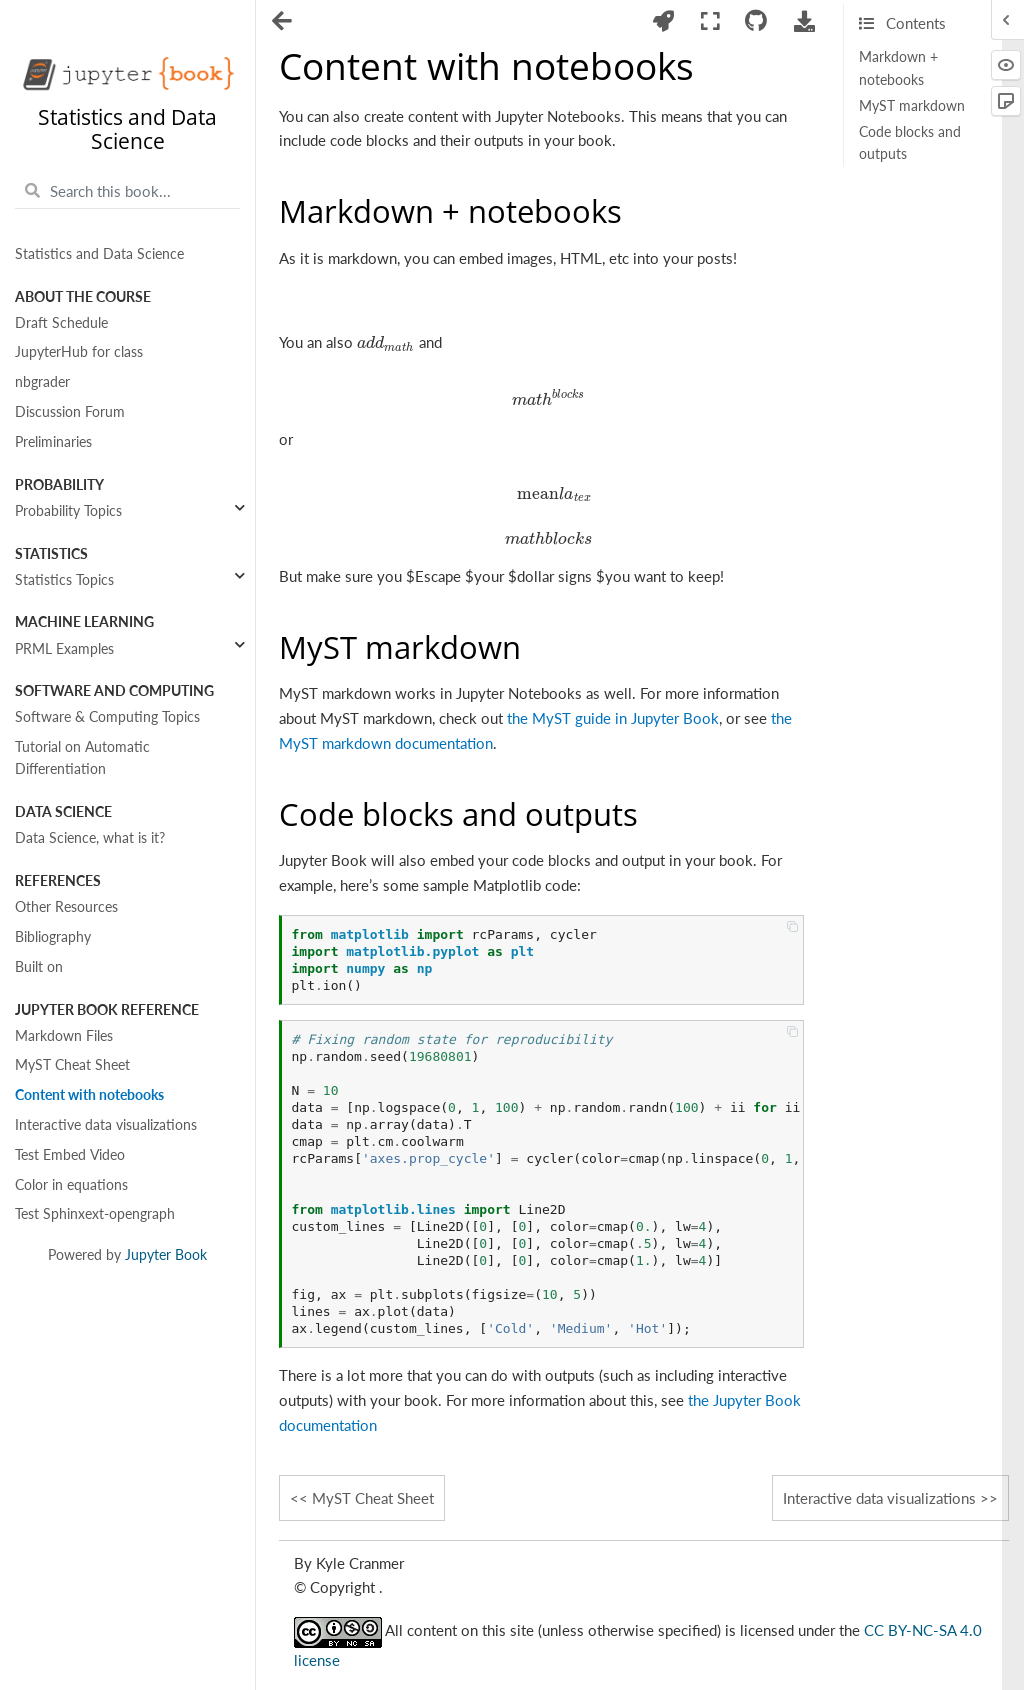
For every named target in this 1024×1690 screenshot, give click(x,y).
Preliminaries (53, 442)
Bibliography (53, 937)
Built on (39, 967)
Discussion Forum (70, 412)
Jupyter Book (166, 1255)
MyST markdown (912, 106)
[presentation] (386, 342)
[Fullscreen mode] (709, 21)
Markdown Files (64, 1036)
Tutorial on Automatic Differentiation (82, 758)
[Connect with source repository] (756, 21)
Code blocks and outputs (910, 143)
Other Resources (66, 907)
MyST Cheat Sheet (72, 1065)
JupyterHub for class (79, 352)
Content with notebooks (89, 1095)
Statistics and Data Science (99, 254)
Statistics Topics (64, 580)
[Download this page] (805, 21)
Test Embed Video (70, 1155)
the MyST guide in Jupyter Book (613, 718)
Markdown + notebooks (898, 68)
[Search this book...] (127, 191)
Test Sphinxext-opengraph (95, 1214)
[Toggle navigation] (283, 23)
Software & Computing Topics (107, 717)
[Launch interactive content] (664, 21)
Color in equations (71, 1185)
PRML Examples (64, 649)
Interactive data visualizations (106, 1125)
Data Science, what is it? (90, 838)
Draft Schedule (61, 323)
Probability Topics (68, 511)
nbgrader (42, 382)
